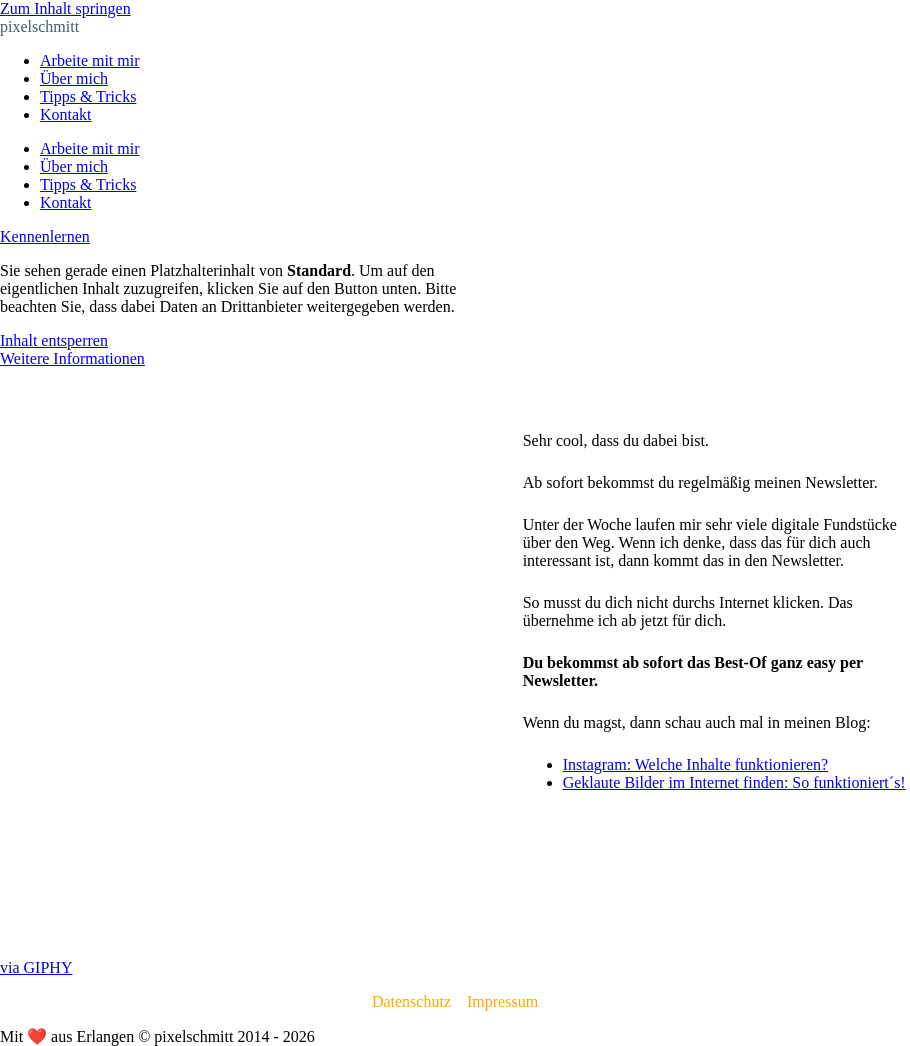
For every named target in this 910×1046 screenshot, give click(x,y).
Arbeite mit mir (90, 60)
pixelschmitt (39, 26)
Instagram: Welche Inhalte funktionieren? (695, 764)
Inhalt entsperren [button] (54, 340)
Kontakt (66, 114)
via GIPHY (36, 967)
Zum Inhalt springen (65, 8)
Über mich (74, 78)
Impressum (502, 1001)
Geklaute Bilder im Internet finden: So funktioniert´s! (734, 782)
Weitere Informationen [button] (72, 358)
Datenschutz (411, 1001)
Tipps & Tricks (88, 96)
